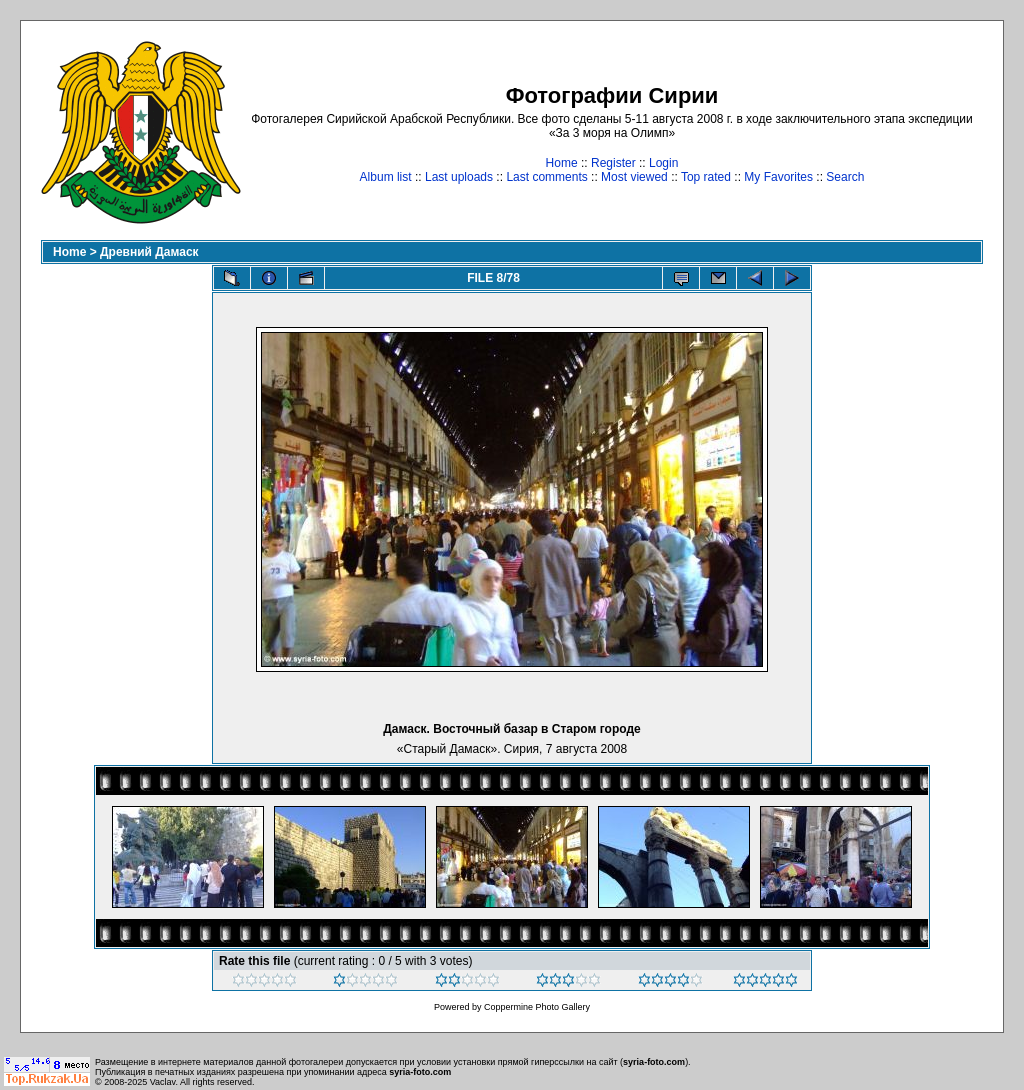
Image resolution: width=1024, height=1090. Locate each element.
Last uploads (459, 177)
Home (562, 163)
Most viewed (634, 177)
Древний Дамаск (149, 252)
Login (663, 163)
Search (845, 177)
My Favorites (778, 177)
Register (613, 163)
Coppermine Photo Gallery (537, 1007)
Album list (386, 177)
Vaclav (163, 1082)
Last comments (546, 177)
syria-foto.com (654, 1062)
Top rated (706, 177)
